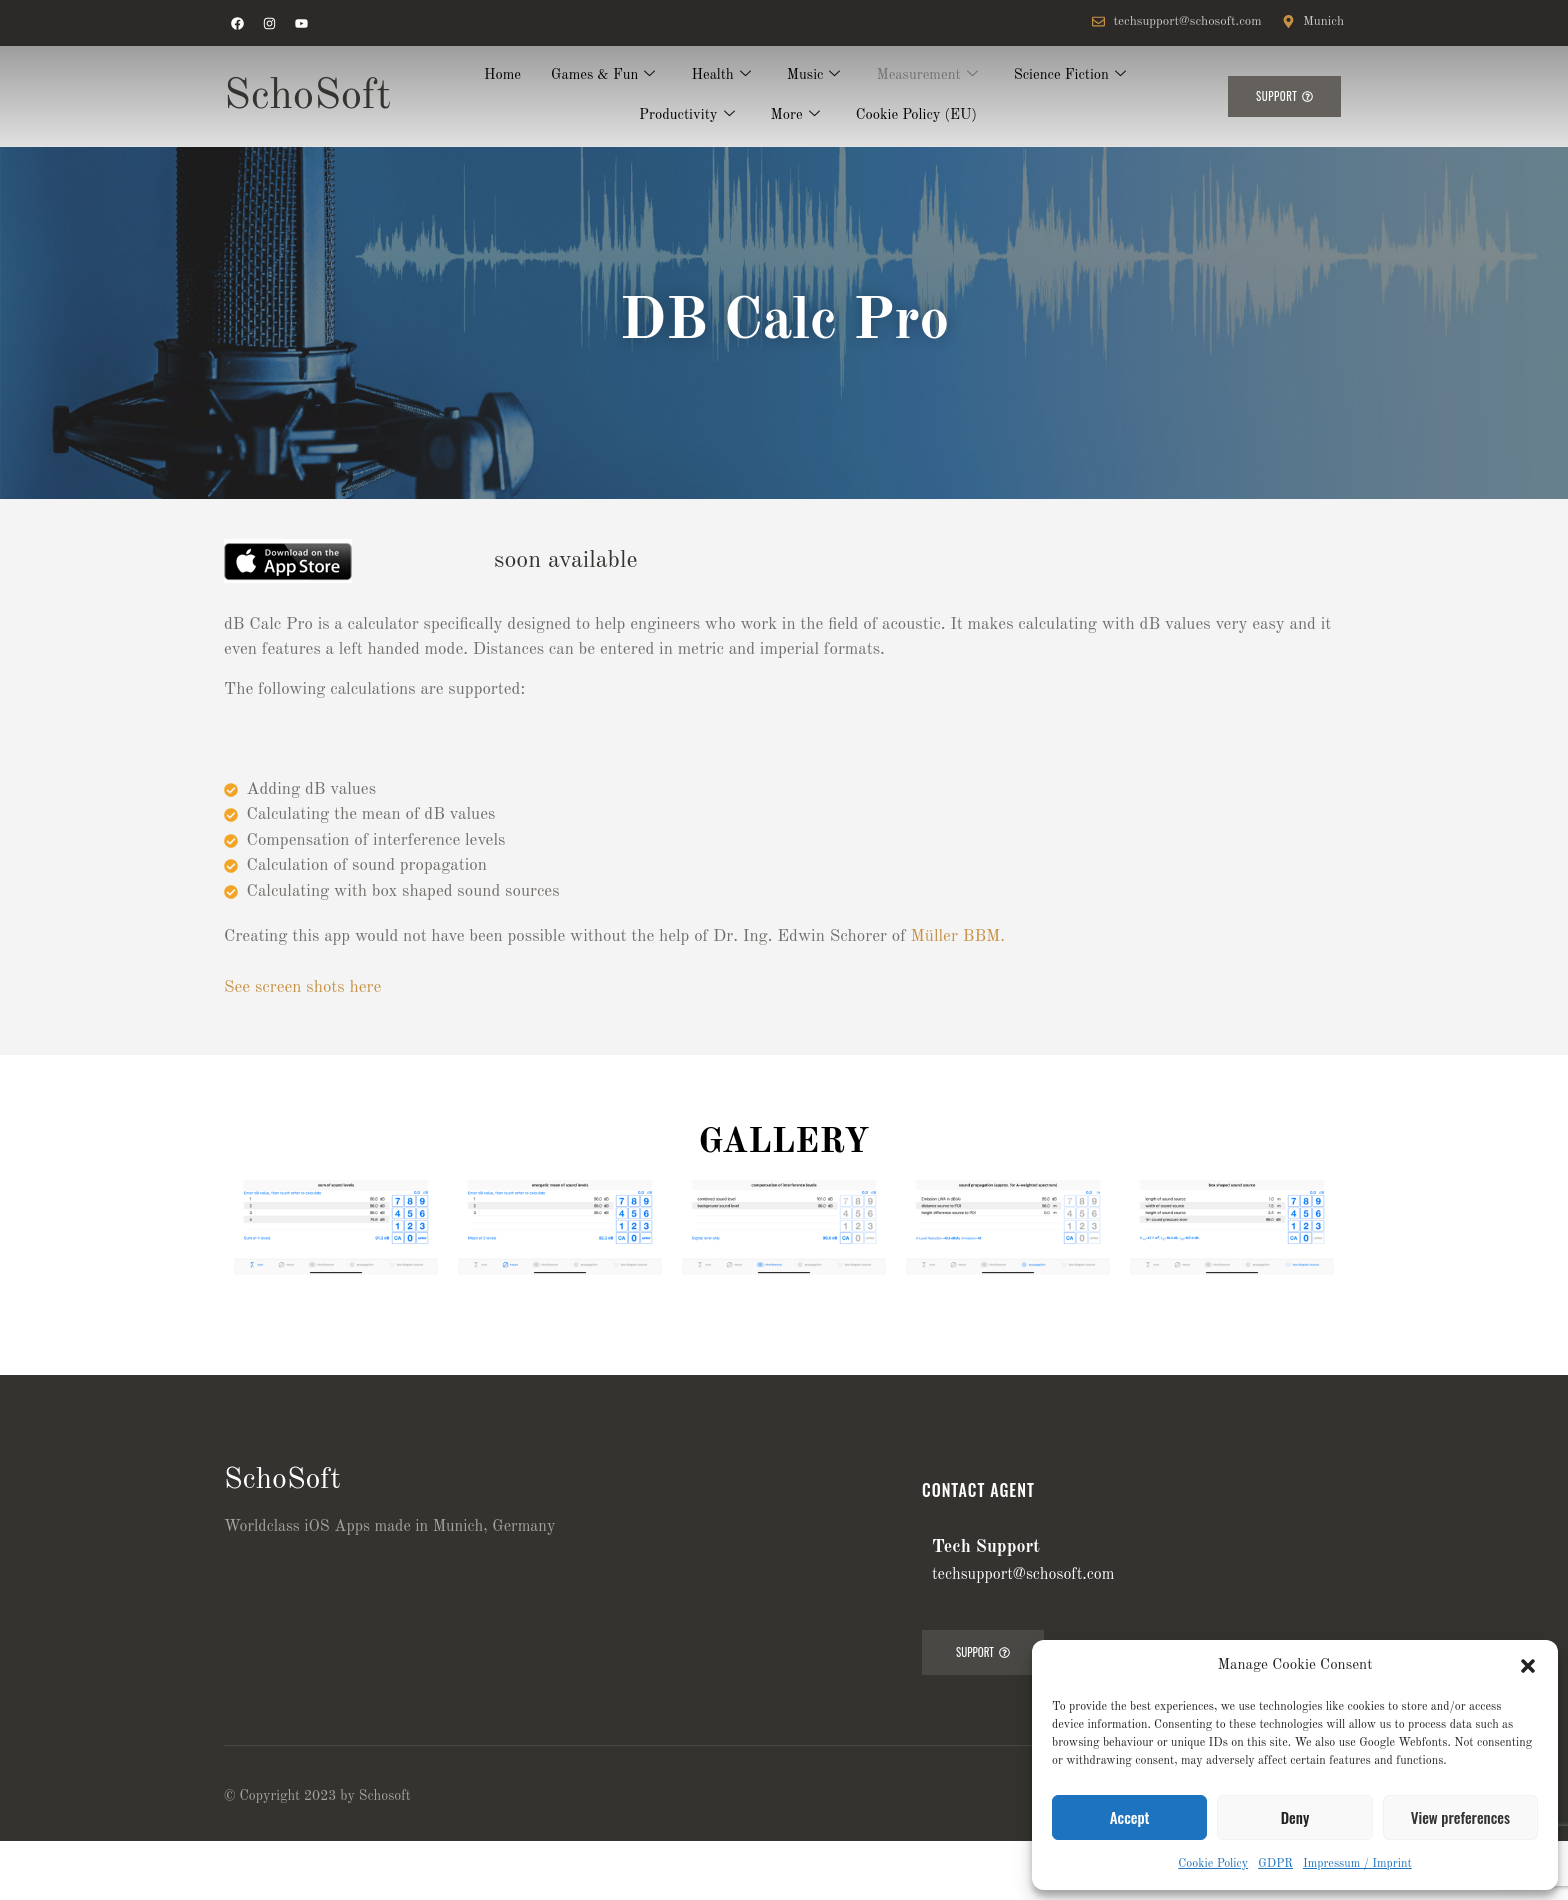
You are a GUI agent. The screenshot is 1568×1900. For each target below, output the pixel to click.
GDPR (1275, 1864)
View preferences (1460, 1817)
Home (497, 75)
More (794, 116)
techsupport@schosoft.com (1023, 1575)
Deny (1295, 1817)
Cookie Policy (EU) (918, 115)
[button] (1528, 1666)
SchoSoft (307, 96)
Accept (1130, 1817)
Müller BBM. (958, 936)
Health (720, 76)
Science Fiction (1073, 76)
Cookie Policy (1213, 1864)
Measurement (929, 76)
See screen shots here (302, 987)
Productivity (685, 116)
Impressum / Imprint (1357, 1864)
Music (813, 76)
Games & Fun (600, 76)
